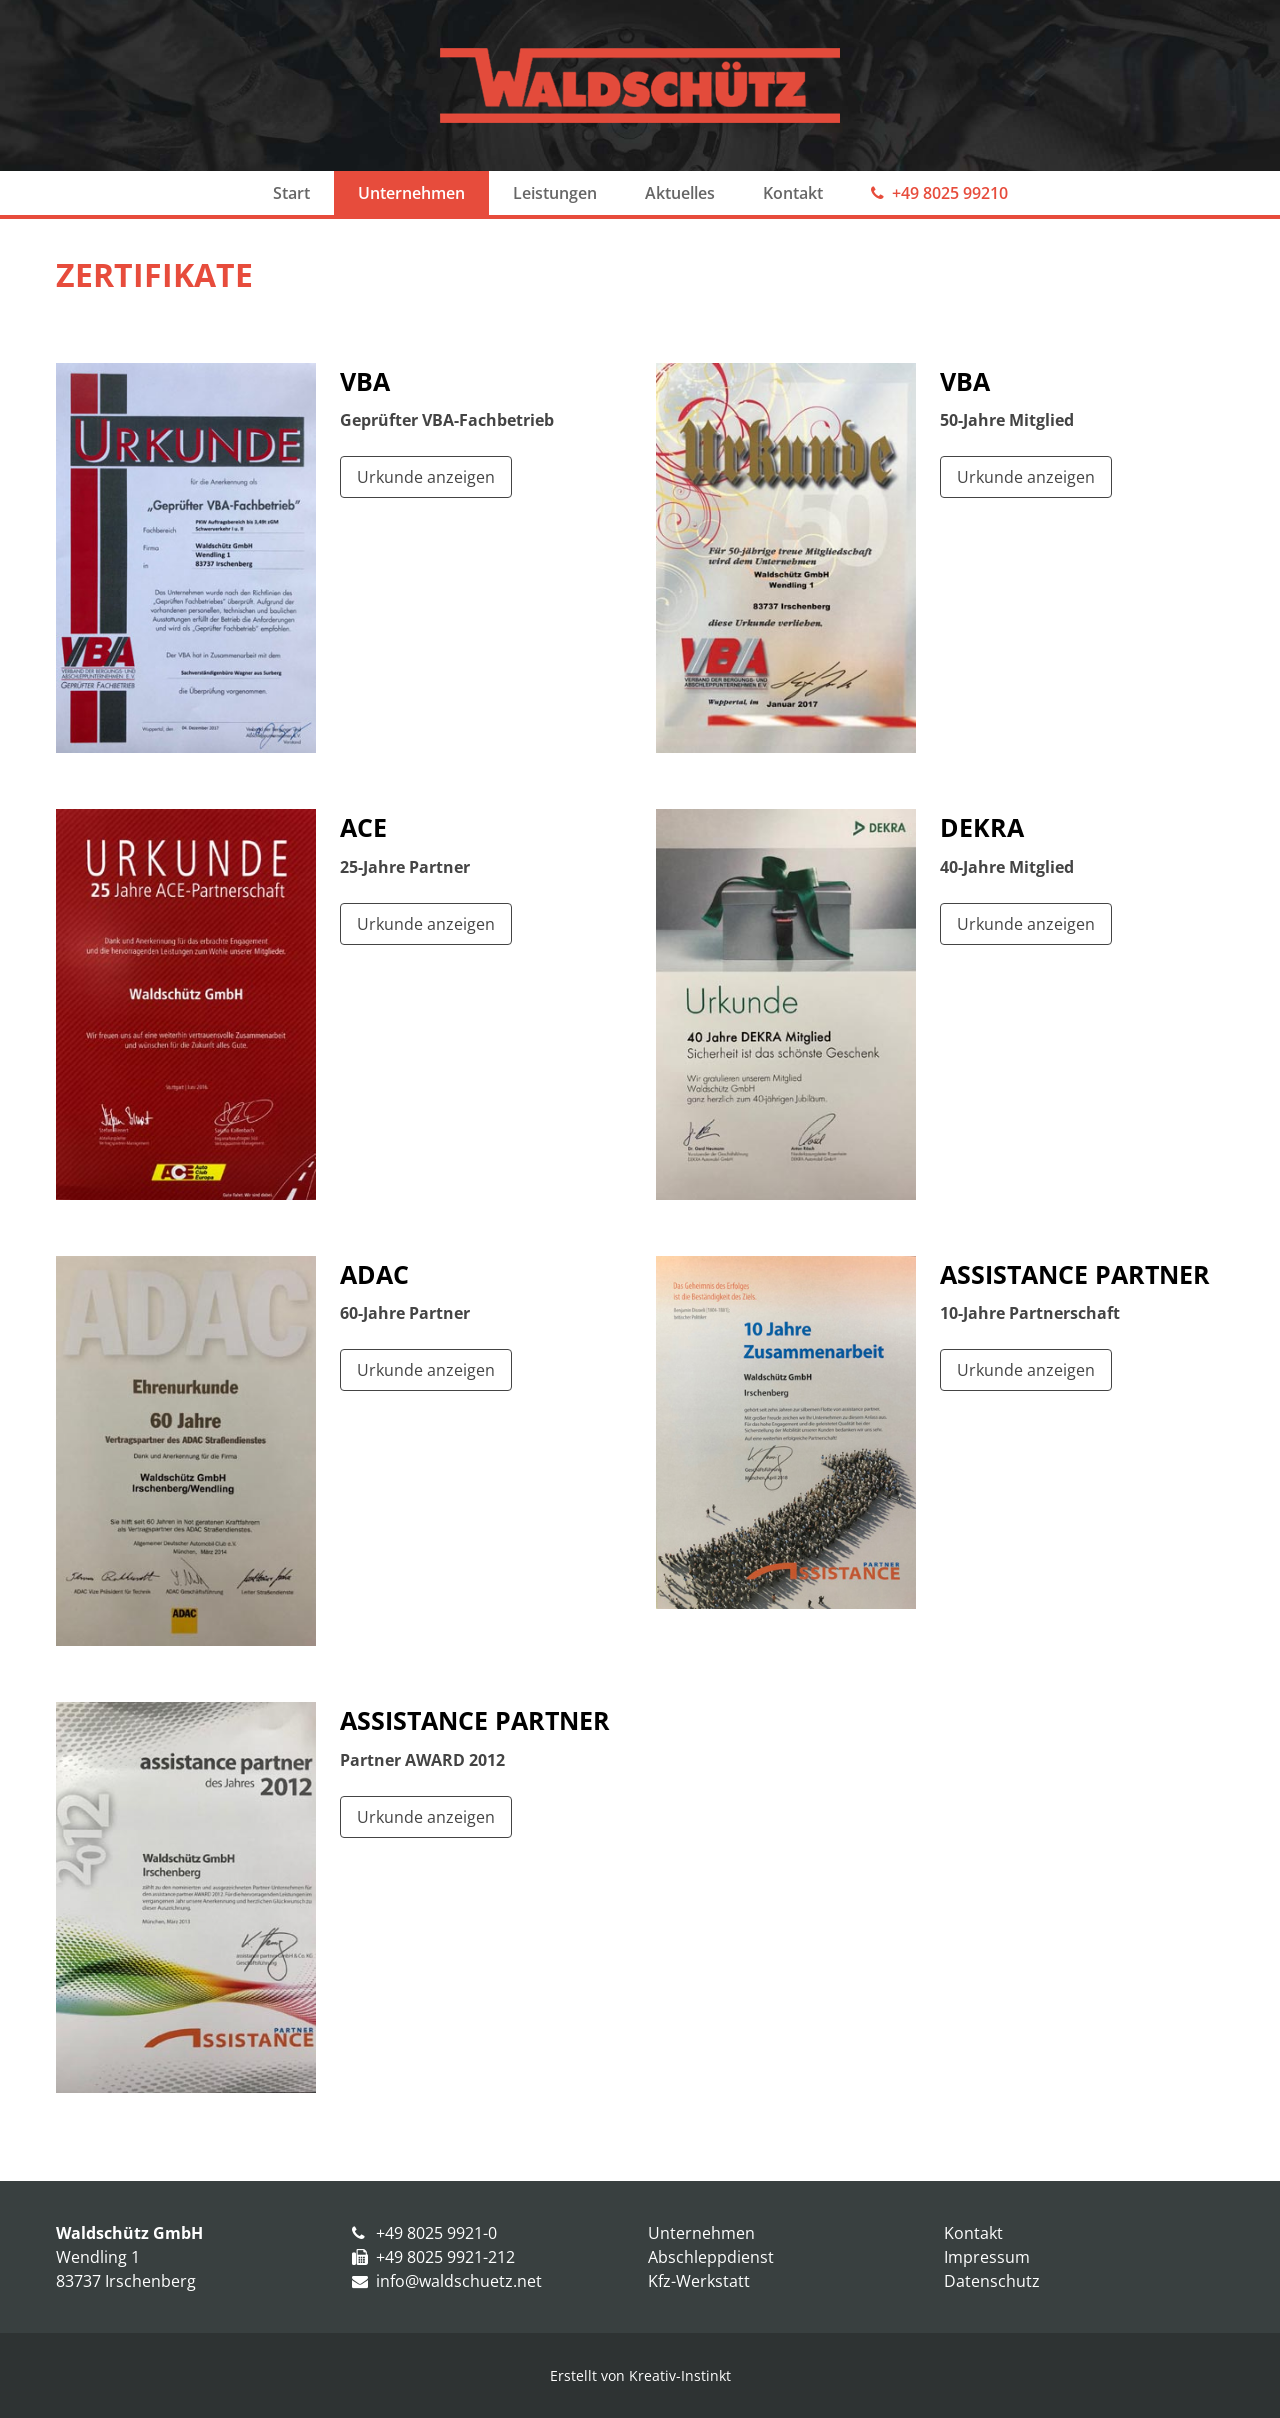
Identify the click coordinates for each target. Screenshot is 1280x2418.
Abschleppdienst (711, 2257)
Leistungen (555, 193)
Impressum (987, 2257)
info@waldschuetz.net (459, 2281)
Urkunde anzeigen (426, 477)
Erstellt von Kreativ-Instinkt (640, 2375)
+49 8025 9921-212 (445, 2257)
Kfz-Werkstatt (699, 2281)
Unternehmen (411, 193)
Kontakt (793, 193)
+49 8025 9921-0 (436, 2233)
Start (291, 193)
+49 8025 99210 (950, 193)
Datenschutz (992, 2281)
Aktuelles (680, 193)
